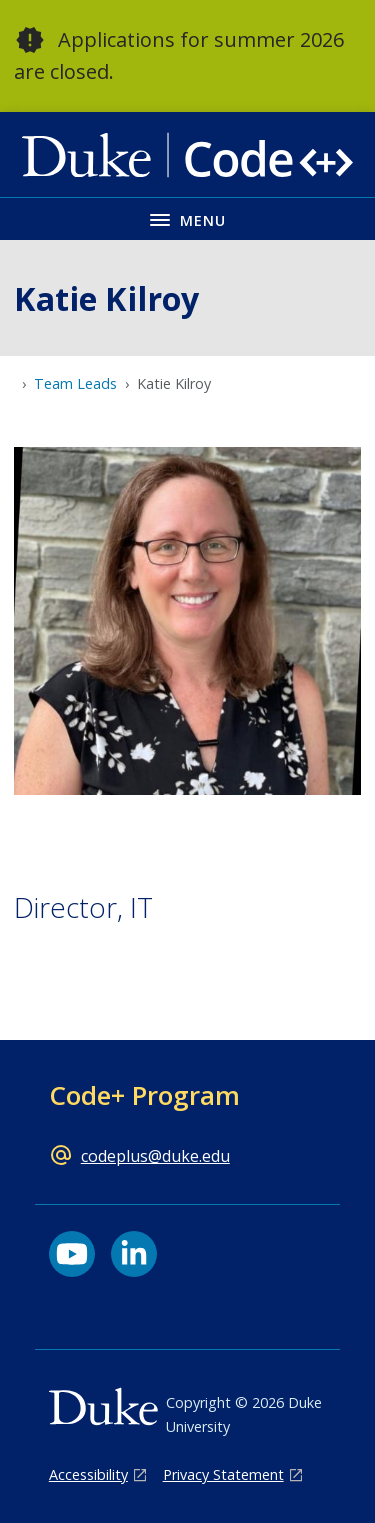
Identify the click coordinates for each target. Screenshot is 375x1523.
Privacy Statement (223, 1474)
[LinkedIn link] (134, 1254)
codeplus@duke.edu (155, 1156)
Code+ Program (144, 1095)
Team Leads (75, 383)
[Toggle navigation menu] (187, 218)
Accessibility (88, 1474)
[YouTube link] (72, 1254)
